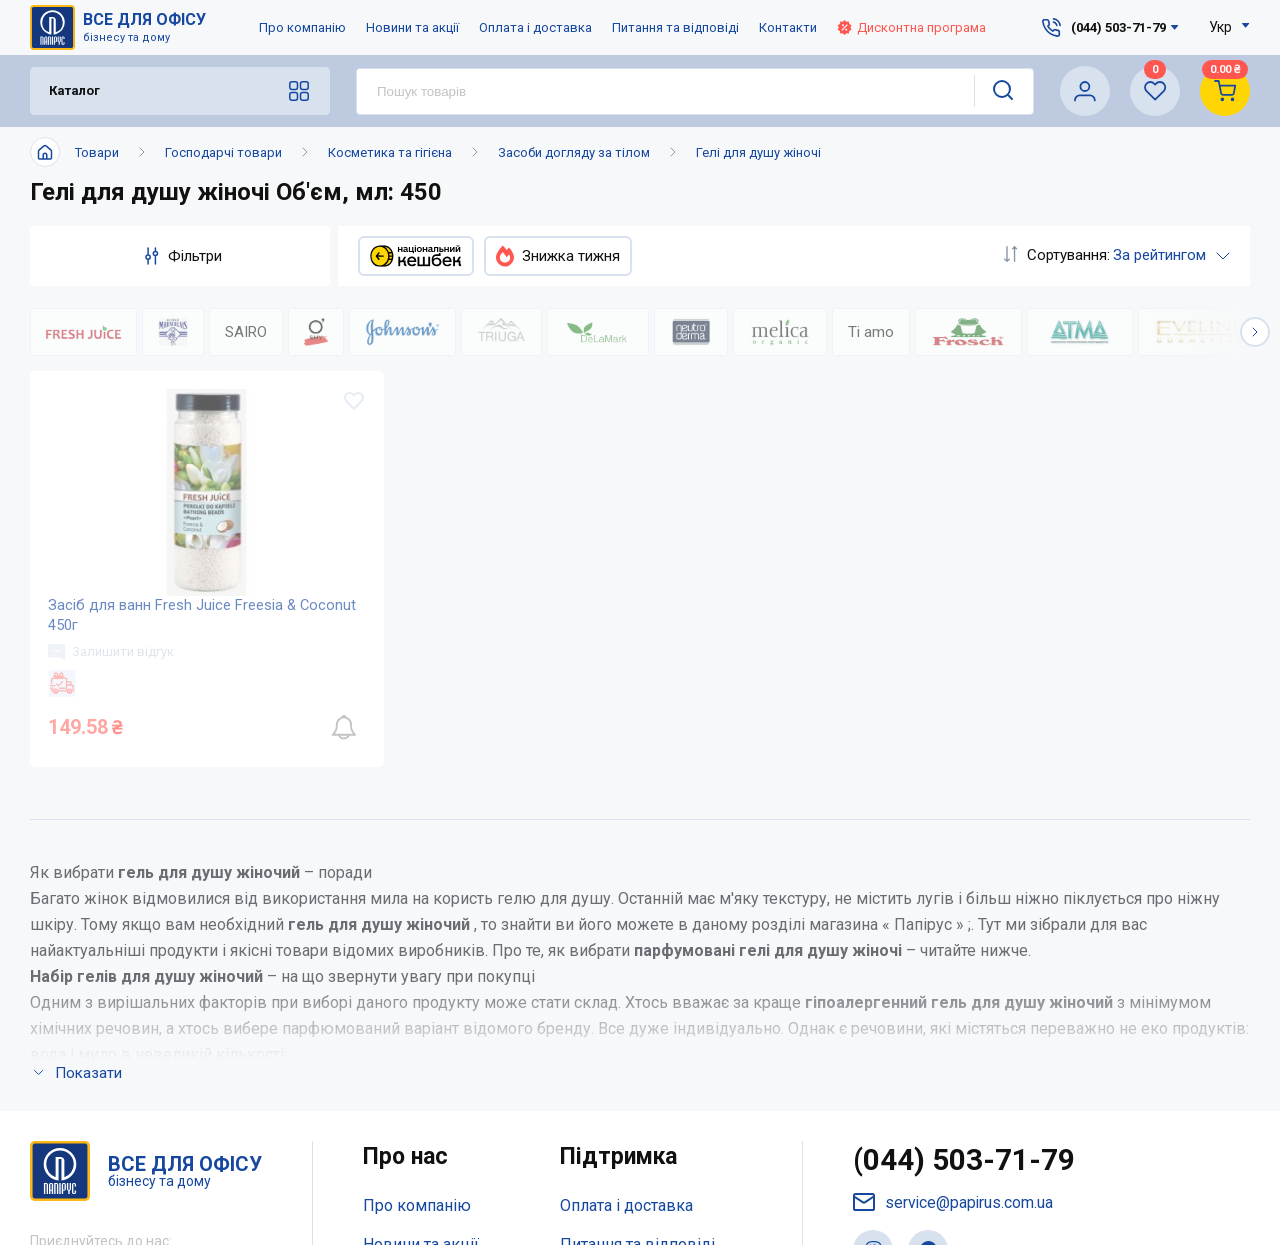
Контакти (788, 27)
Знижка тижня (558, 256)
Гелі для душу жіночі (758, 152)
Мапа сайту (404, 1031)
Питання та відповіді (675, 27)
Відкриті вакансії (426, 1071)
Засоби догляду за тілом (574, 152)
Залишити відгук (113, 662)
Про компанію (302, 27)
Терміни (590, 1031)
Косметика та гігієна (390, 152)
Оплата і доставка (535, 27)
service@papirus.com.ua (954, 910)
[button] (1255, 332)
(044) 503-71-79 (964, 868)
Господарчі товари (223, 152)
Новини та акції (412, 27)
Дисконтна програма (911, 27)
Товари (97, 152)
